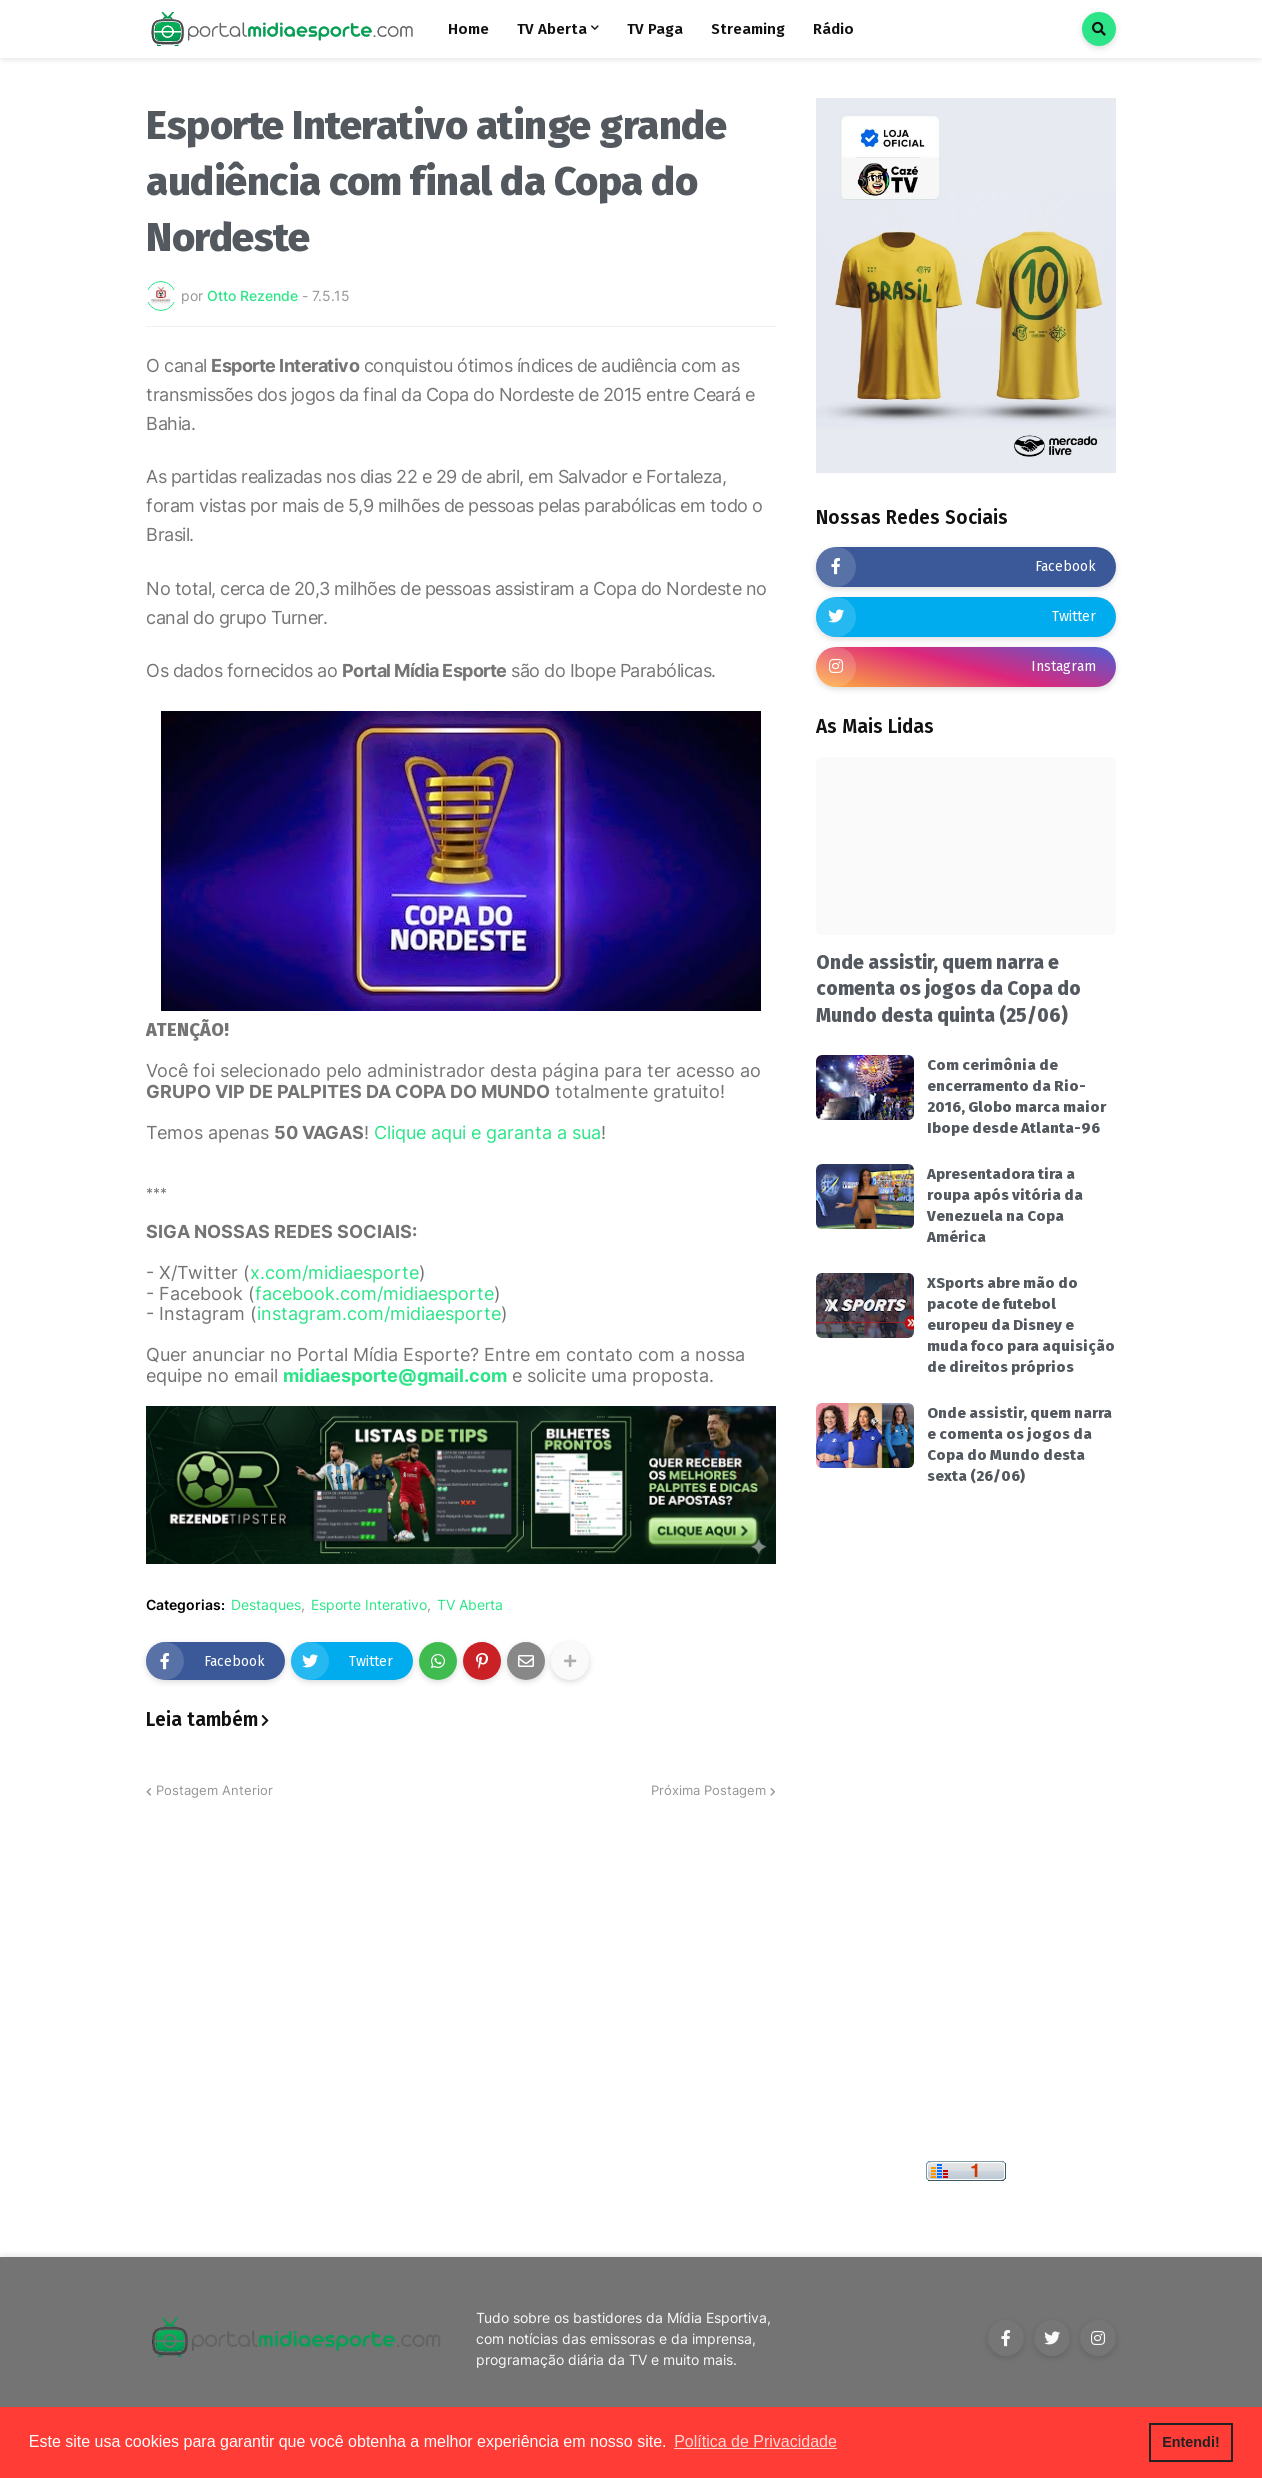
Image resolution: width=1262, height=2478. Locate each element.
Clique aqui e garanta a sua (487, 1132)
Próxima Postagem (708, 1790)
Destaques (266, 1605)
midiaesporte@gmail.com (395, 1375)
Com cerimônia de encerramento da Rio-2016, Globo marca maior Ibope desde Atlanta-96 (1016, 1096)
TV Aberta (470, 1605)
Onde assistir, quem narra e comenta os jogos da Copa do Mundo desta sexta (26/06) (1019, 1444)
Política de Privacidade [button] (755, 2441)
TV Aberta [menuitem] (552, 29)
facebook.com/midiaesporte (374, 1293)
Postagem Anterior (214, 1790)
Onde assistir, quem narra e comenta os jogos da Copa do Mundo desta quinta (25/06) (948, 989)
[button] (1099, 29)
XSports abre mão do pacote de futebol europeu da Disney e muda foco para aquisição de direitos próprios (1021, 1325)
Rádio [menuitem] (833, 29)
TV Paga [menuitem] (655, 29)
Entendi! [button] (1191, 2442)
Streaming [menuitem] (748, 29)
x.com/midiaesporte (334, 1272)
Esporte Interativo (369, 1605)
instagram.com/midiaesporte (379, 1313)
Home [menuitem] (468, 29)
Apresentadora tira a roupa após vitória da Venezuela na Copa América (1005, 1205)
